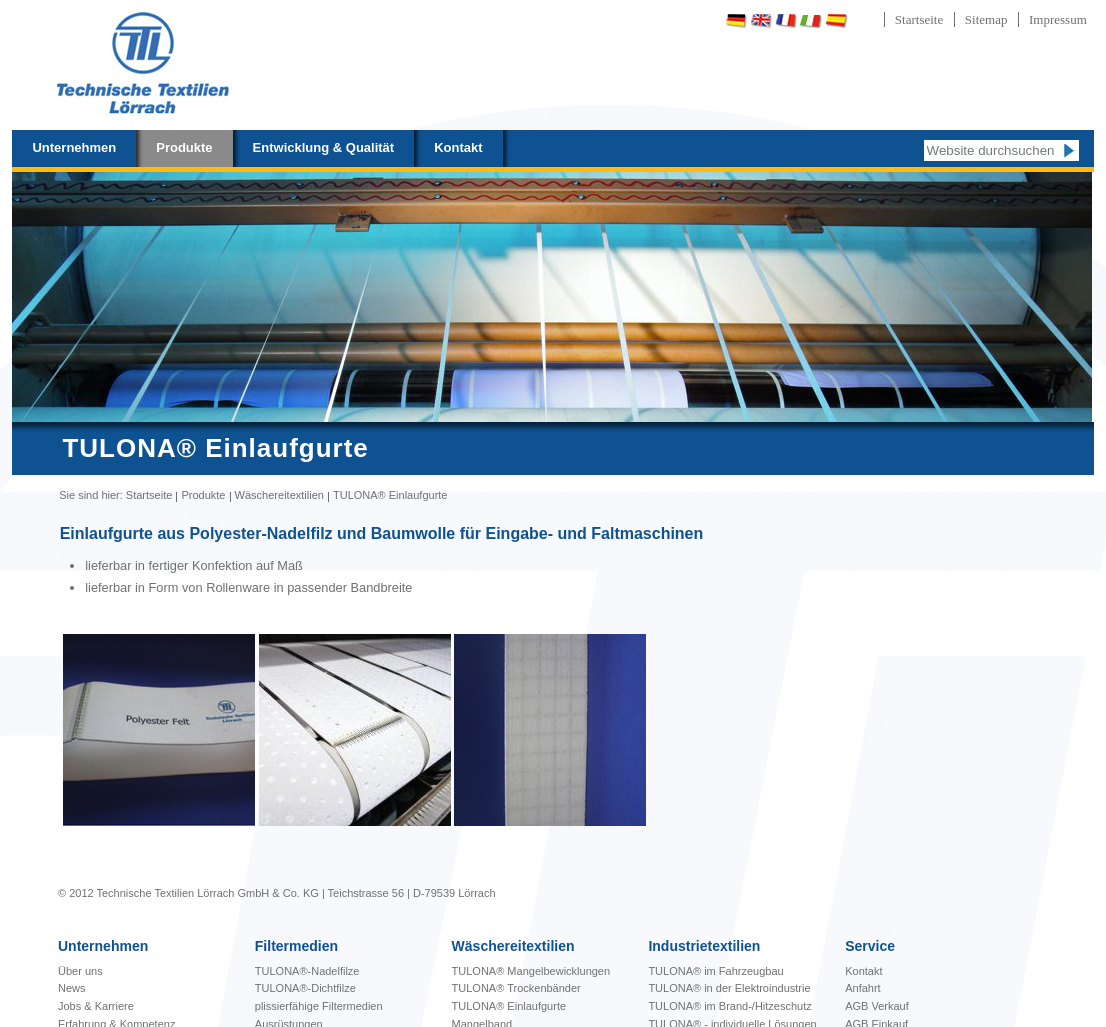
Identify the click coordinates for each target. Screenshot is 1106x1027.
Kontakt (458, 147)
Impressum (1058, 19)
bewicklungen (531, 971)
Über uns (80, 971)
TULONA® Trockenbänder (516, 988)
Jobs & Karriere (96, 1006)
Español (836, 20)
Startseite (919, 19)
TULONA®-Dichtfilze (305, 988)
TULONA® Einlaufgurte (509, 1006)
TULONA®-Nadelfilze (307, 971)
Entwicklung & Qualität (324, 147)
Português (888, 20)
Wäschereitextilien (279, 495)
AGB (858, 1006)
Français (786, 20)
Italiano (811, 20)
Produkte (184, 147)
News (72, 988)
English (761, 20)
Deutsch (736, 20)
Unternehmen (74, 147)
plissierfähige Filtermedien (319, 1006)
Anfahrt (862, 988)
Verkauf (889, 1006)
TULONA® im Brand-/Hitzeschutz (729, 1006)
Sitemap (986, 19)
